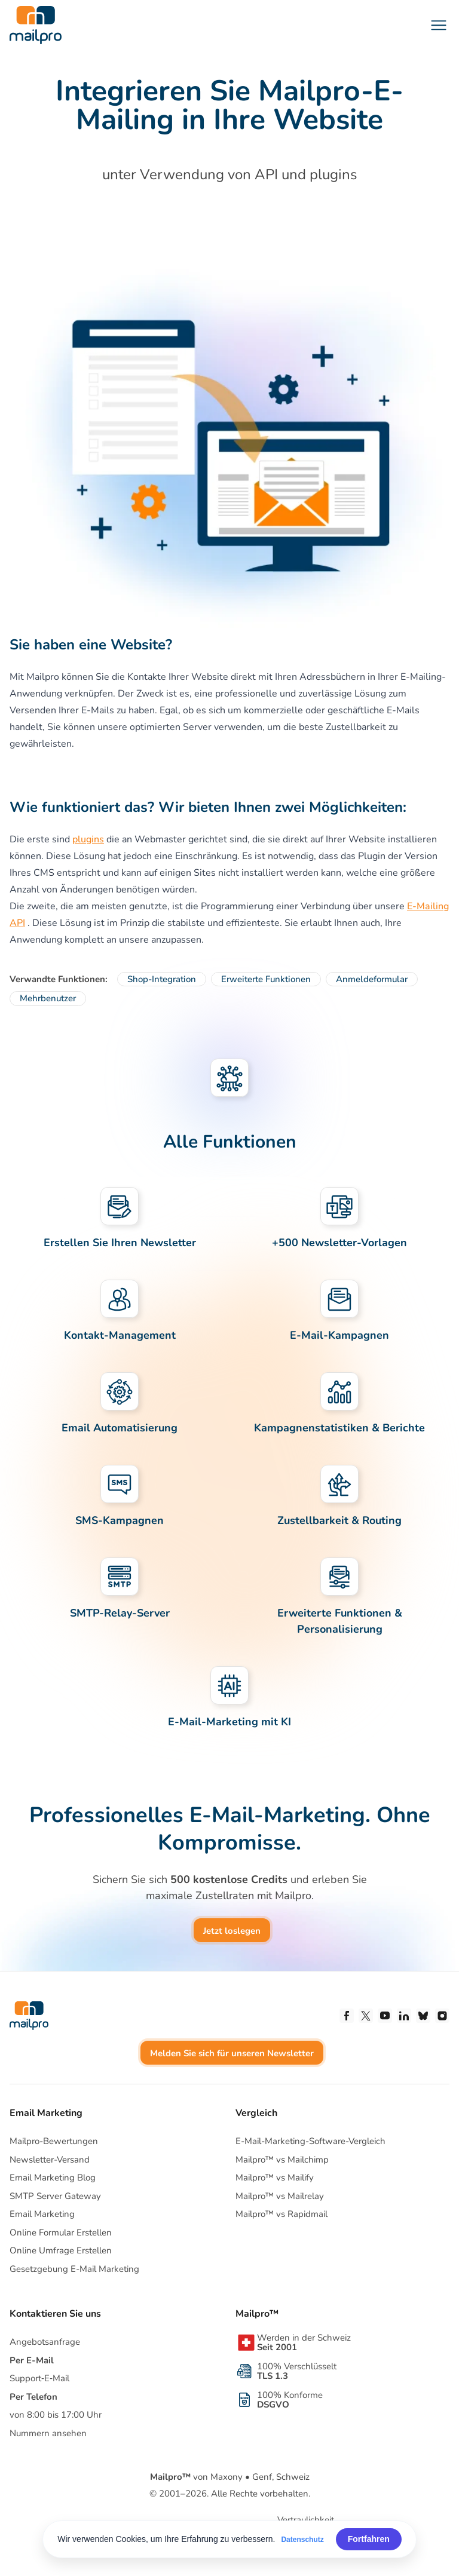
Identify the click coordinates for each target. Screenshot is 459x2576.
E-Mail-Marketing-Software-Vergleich (310, 2141)
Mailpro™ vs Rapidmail (281, 2214)
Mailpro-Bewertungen (54, 2141)
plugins (88, 839)
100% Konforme (290, 2399)
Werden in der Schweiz (304, 2342)
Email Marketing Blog (53, 2178)
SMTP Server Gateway (55, 2196)
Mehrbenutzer (48, 998)
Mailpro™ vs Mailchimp (282, 2160)
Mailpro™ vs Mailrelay (279, 2196)
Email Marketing (42, 2214)
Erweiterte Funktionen (266, 979)
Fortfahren (369, 2539)
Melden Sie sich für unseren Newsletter (232, 2053)
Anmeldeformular (372, 979)
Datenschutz (302, 2539)
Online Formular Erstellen (61, 2232)
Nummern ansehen (48, 2433)
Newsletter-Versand (50, 2160)
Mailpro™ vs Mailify (274, 2178)
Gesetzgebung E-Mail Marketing (74, 2269)
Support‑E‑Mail (39, 2378)
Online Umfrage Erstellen (61, 2250)
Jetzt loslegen (232, 1931)
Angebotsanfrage (45, 2342)
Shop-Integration (161, 979)
